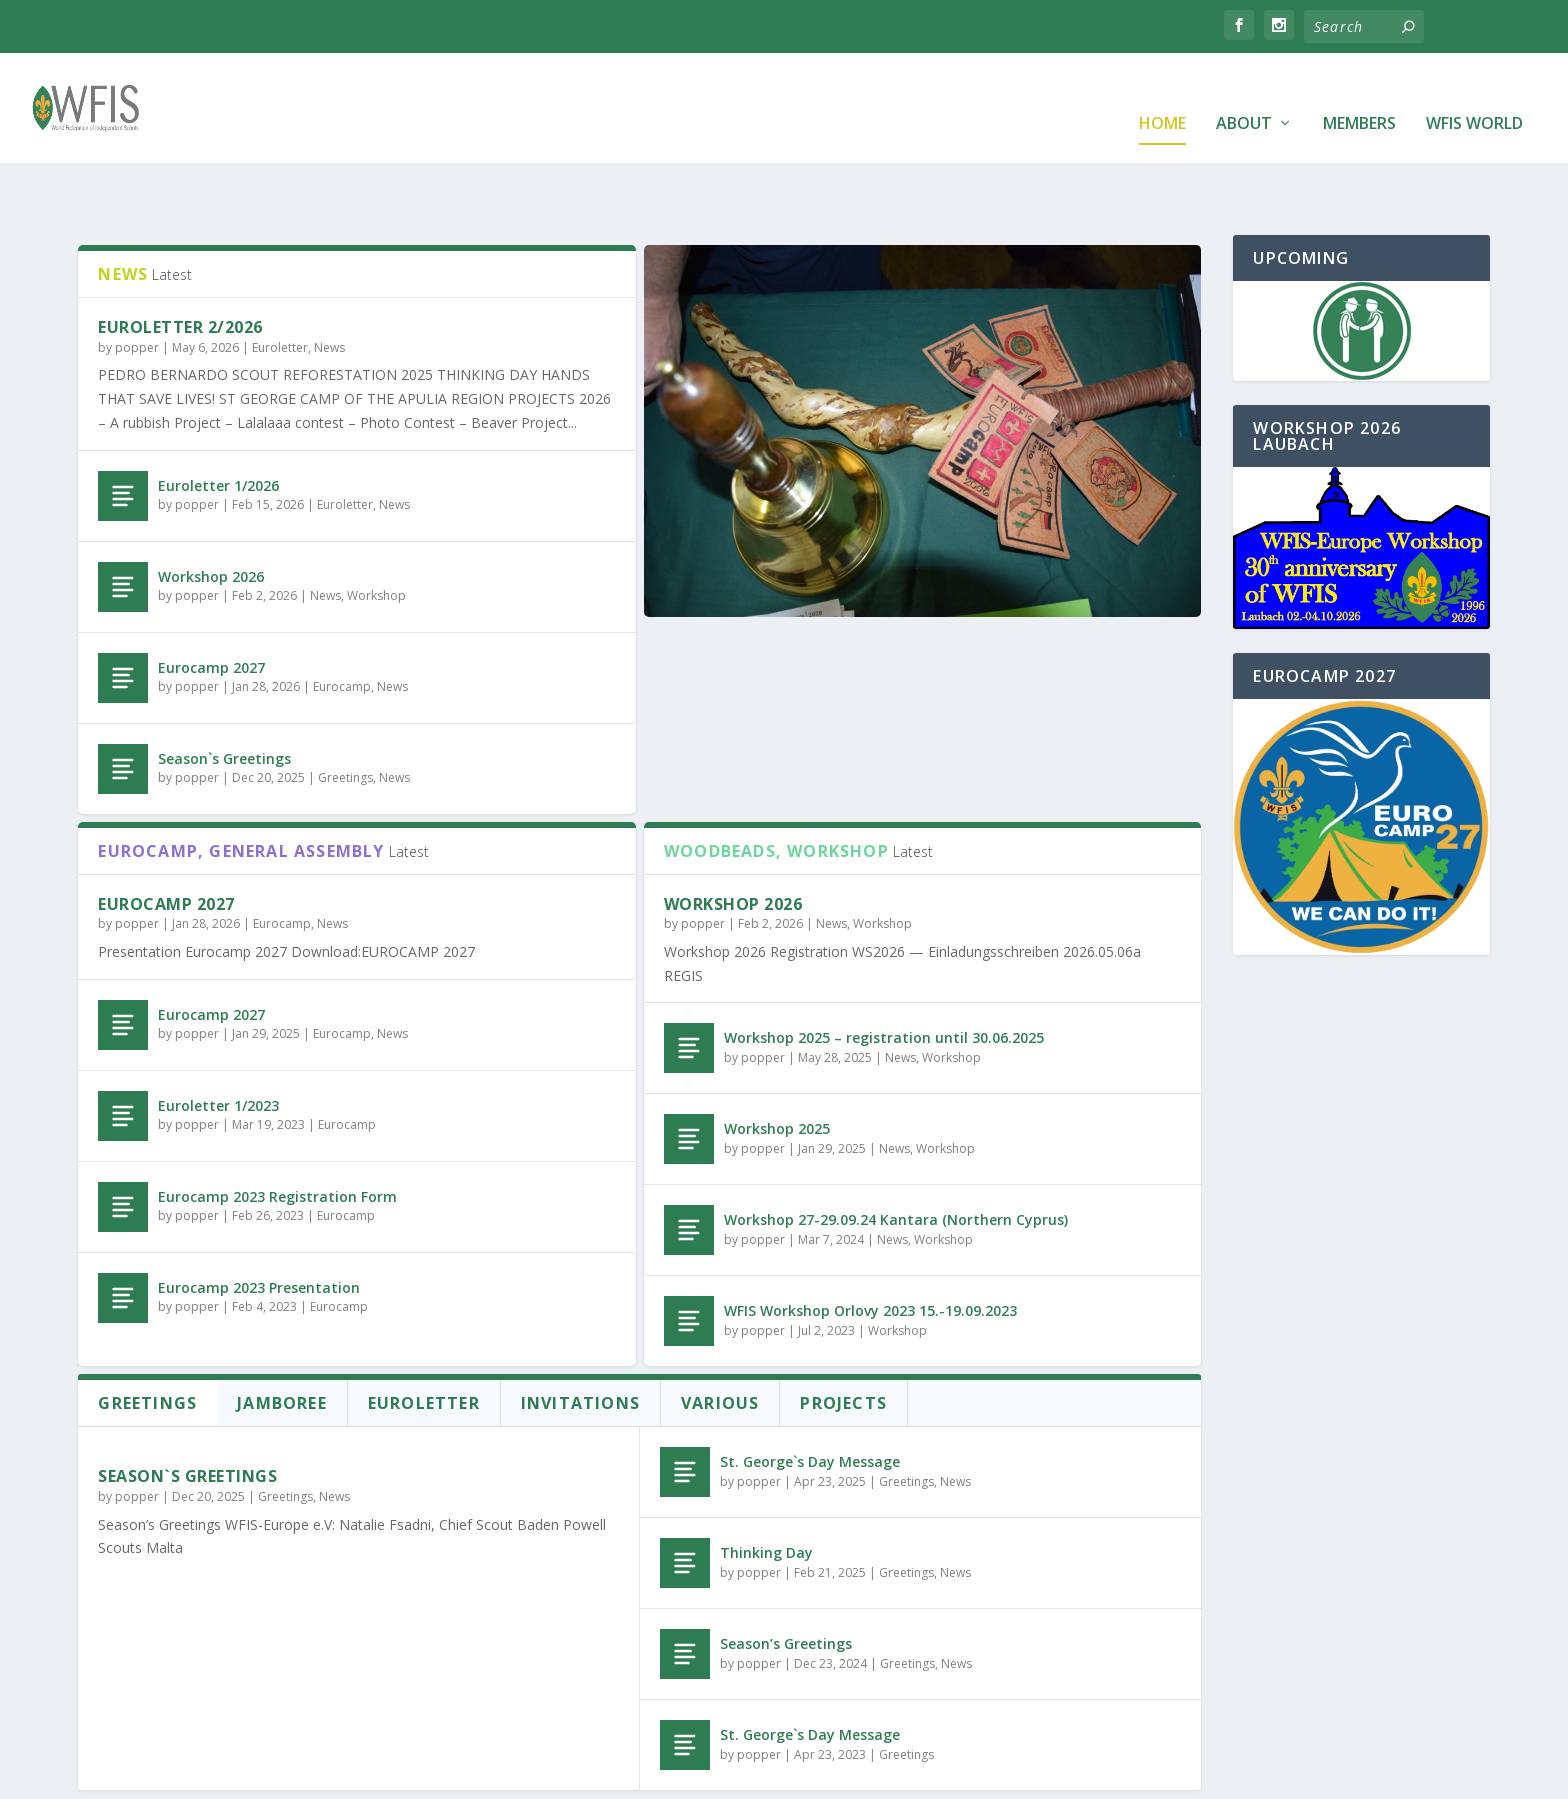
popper (137, 285)
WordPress (469, 1776)
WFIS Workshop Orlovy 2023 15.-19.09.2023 (870, 1248)
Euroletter (280, 285)
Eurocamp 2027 (211, 605)
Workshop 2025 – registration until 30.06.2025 (884, 975)
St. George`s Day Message (810, 1399)
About (1244, 94)
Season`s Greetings (224, 696)
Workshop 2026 (211, 514)
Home (1162, 94)
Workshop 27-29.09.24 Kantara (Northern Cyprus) (896, 1157)
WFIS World (1474, 94)
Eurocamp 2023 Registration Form (277, 1134)
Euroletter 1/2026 (218, 423)
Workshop (376, 533)
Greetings (345, 715)
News (329, 285)
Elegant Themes (282, 1776)
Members (1359, 94)
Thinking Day (766, 1490)
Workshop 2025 (777, 1066)
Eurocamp (342, 624)
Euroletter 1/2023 (218, 1043)
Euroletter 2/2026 (180, 265)
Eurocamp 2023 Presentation (259, 1225)
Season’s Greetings (786, 1581)
